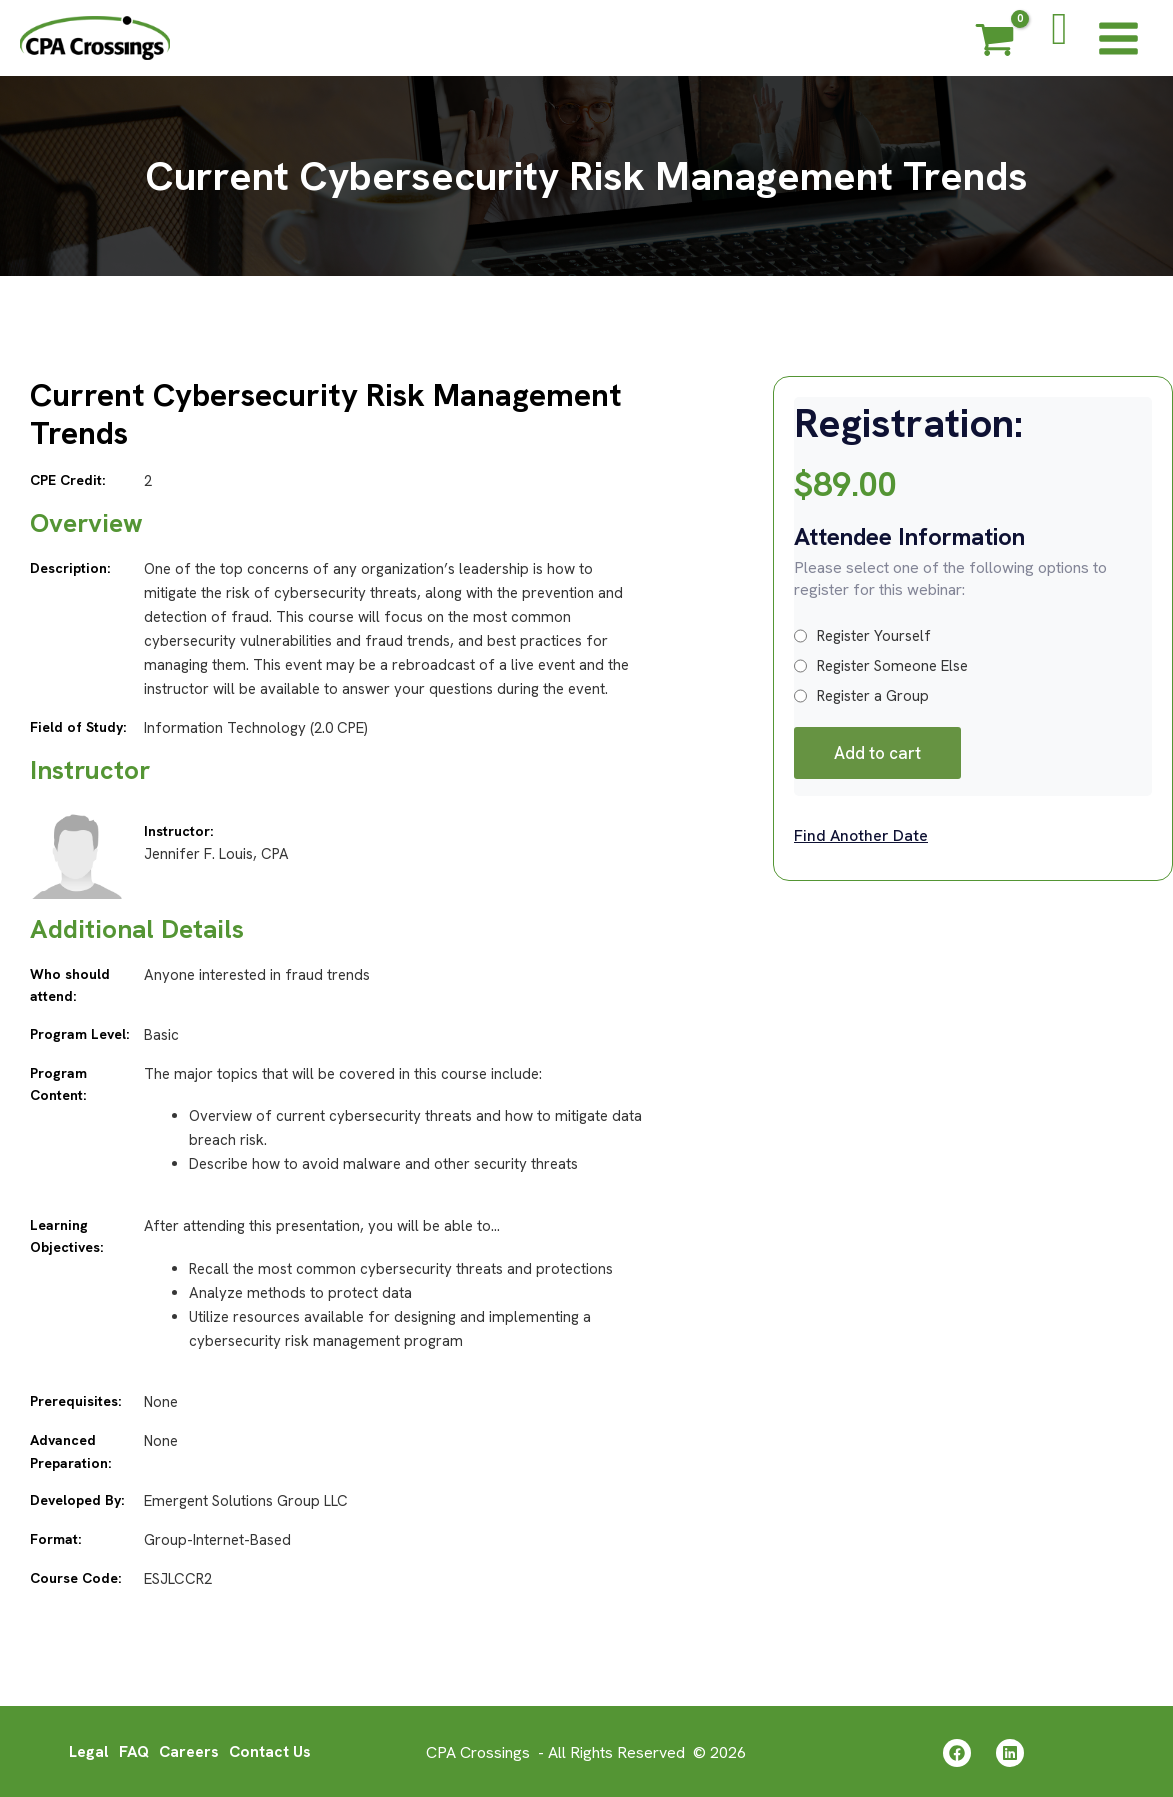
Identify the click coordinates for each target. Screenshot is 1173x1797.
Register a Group (861, 696)
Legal (86, 1750)
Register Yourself (862, 636)
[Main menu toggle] (1118, 38)
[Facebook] (957, 1752)
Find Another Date (861, 835)
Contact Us (271, 1750)
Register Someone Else (881, 666)
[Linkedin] (1010, 1752)
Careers (188, 1750)
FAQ (132, 1750)
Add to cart (877, 753)
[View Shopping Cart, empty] (995, 43)
